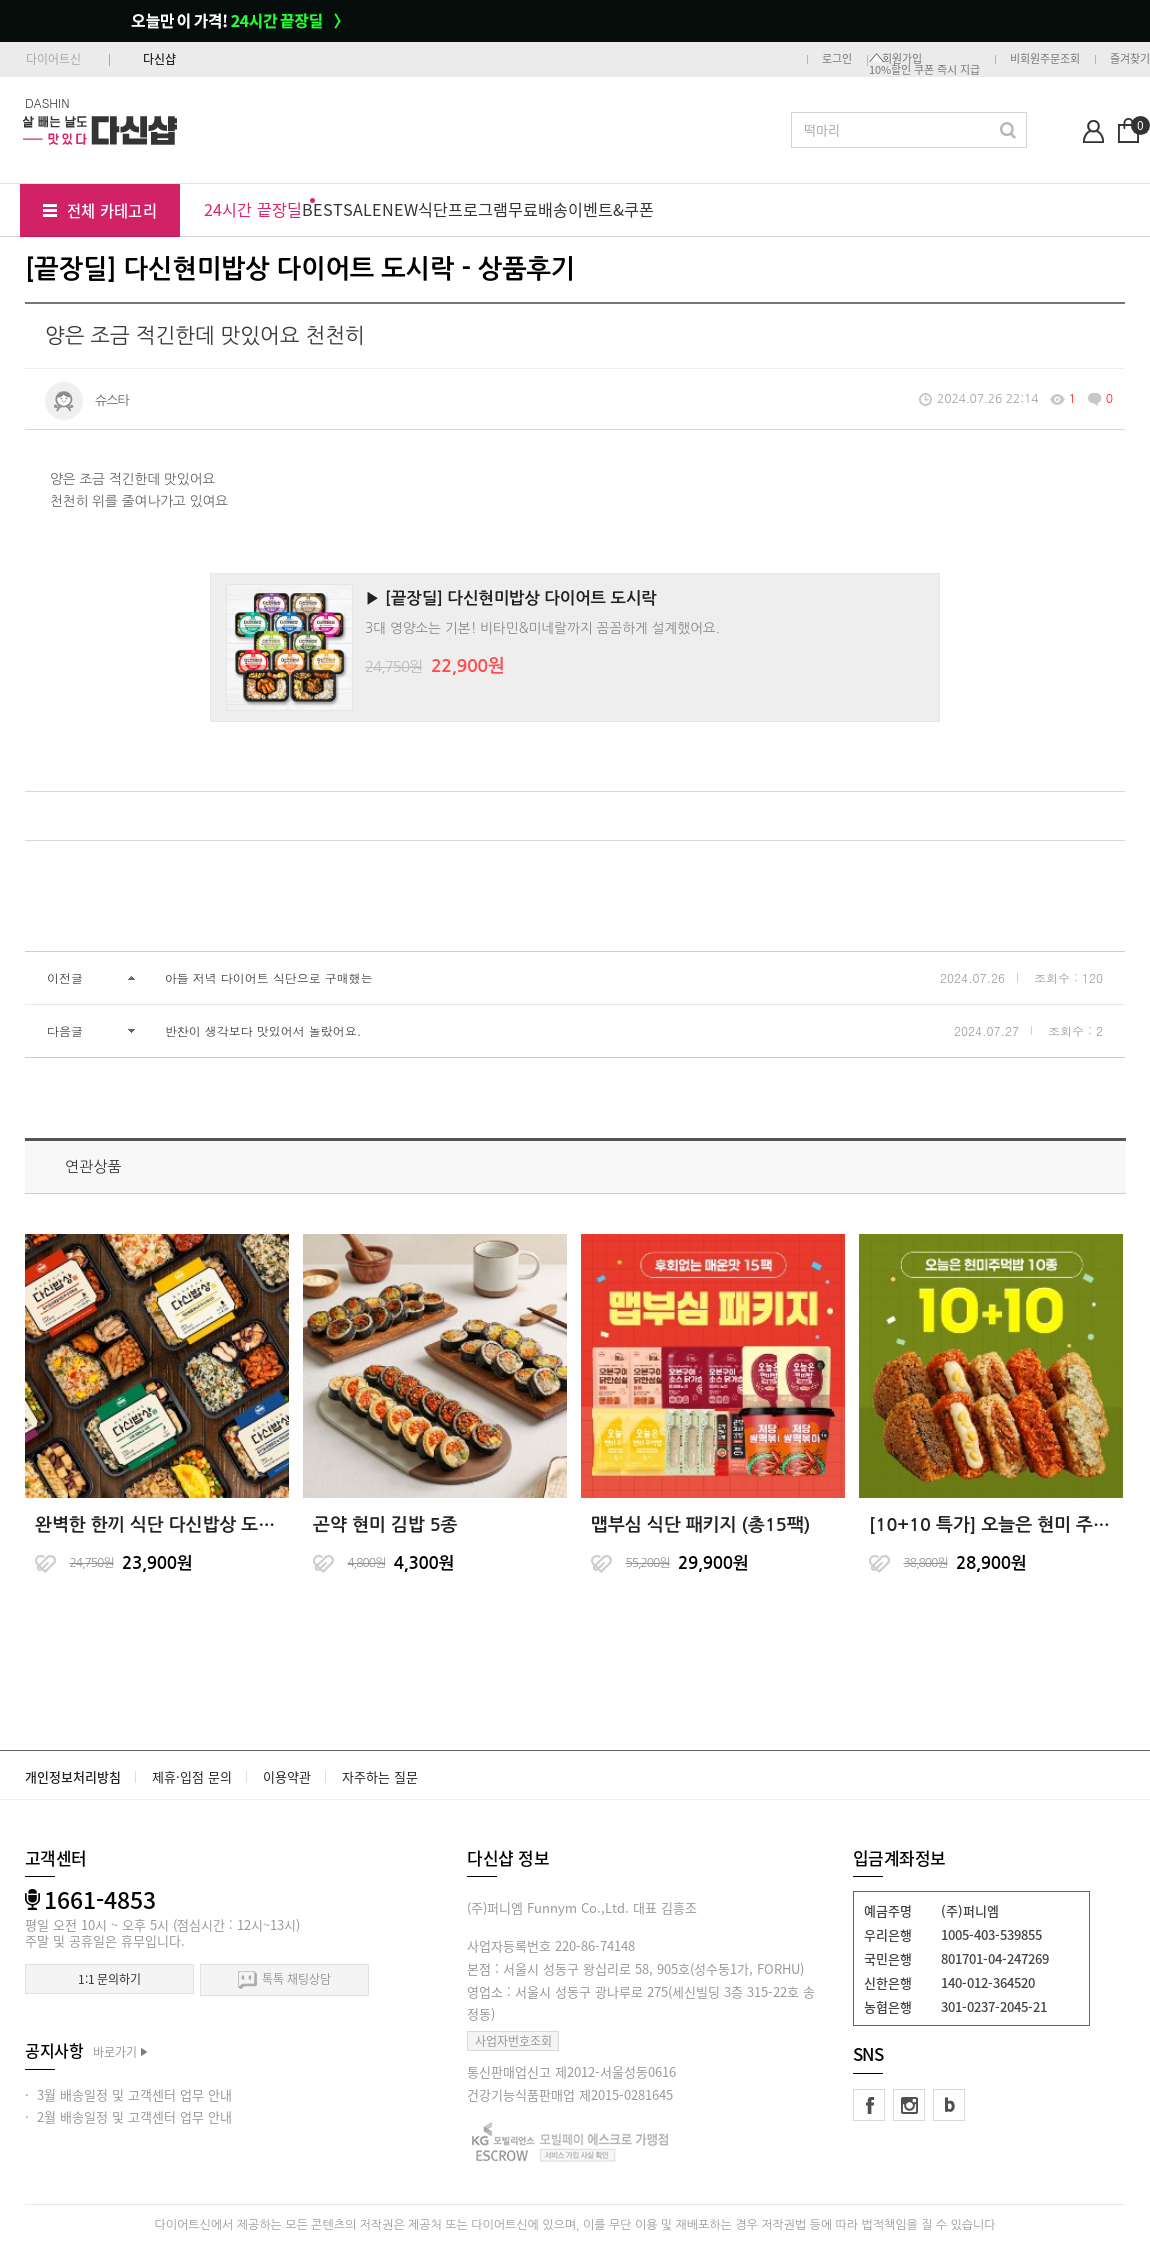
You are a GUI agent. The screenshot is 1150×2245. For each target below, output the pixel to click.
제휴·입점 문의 (192, 1776)
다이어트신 (53, 59)
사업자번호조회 (513, 2041)
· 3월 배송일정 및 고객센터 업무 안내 (128, 2094)
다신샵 (159, 59)
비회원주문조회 (1045, 58)
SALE (362, 209)
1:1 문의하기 (109, 1979)
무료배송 (538, 209)
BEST (322, 209)
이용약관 (287, 1776)
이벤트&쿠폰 (611, 209)
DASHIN (47, 102)
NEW (400, 209)
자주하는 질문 (380, 1776)
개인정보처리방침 (73, 1776)
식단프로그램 (463, 209)
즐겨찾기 (1130, 58)
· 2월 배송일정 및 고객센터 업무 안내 (128, 2116)
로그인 (837, 58)
